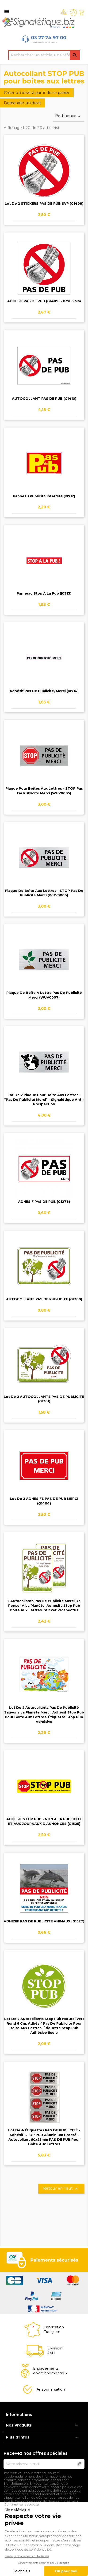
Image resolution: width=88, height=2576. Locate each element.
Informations (19, 2414)
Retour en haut (61, 2189)
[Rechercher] (44, 55)
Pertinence (68, 116)
